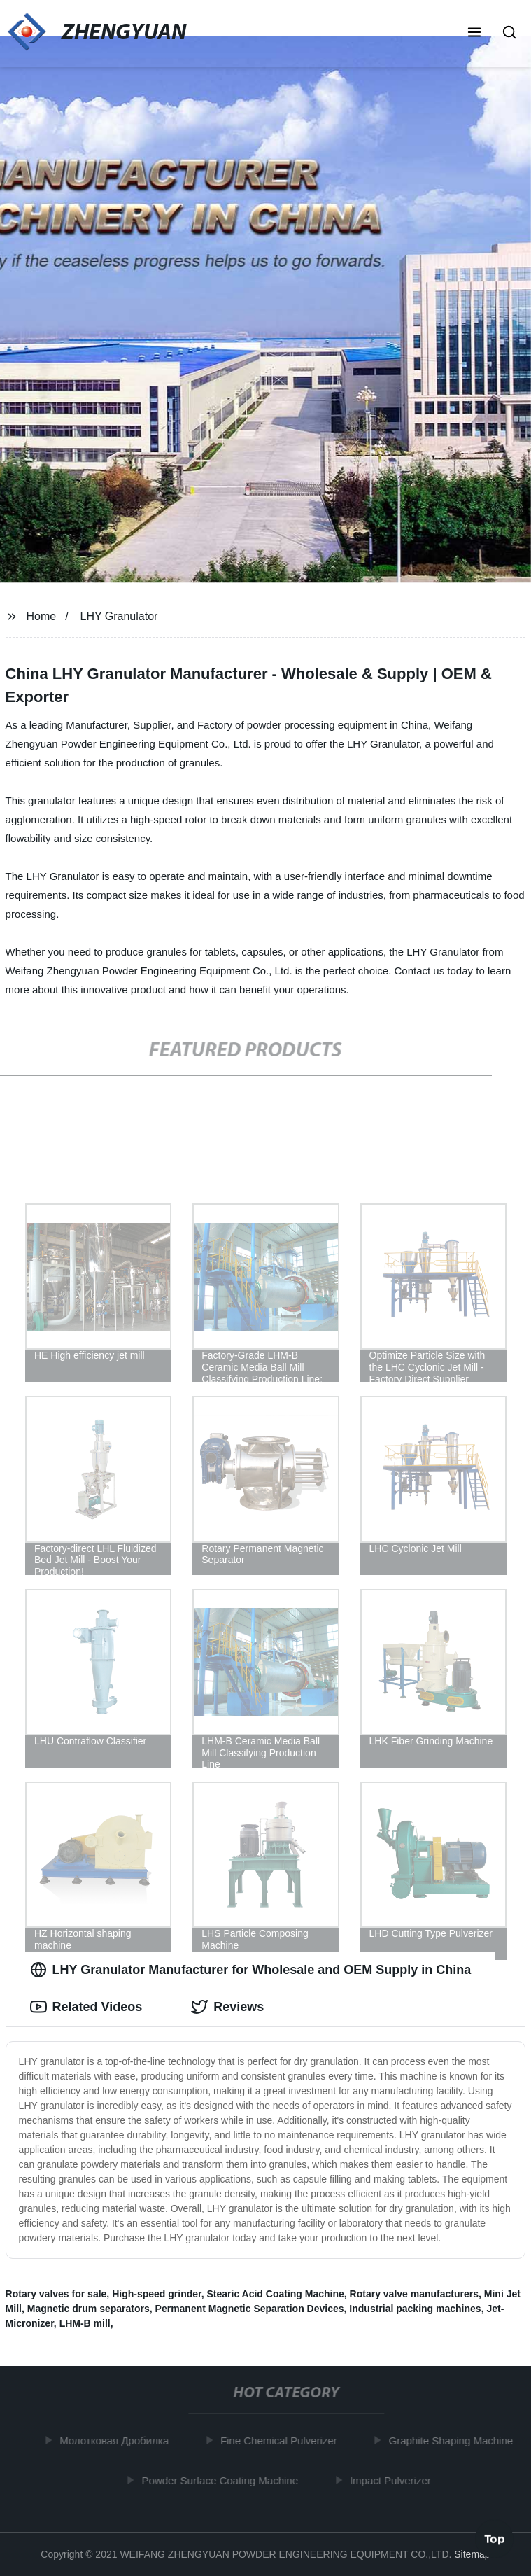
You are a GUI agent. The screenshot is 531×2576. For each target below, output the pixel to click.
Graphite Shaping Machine (454, 2440)
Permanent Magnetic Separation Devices (249, 2308)
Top (494, 2539)
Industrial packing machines (415, 2308)
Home (41, 616)
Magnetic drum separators (88, 2308)
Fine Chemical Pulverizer (283, 2440)
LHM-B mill (85, 2323)
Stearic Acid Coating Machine (275, 2294)
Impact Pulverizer (394, 2480)
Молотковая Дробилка (118, 2440)
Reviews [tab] (227, 2006)
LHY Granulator (119, 616)
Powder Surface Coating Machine (224, 2480)
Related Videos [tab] (86, 2006)
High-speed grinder (156, 2294)
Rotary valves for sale (56, 2294)
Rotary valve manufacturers (414, 2294)
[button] (474, 33)
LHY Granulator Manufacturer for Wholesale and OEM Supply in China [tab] (251, 1969)
